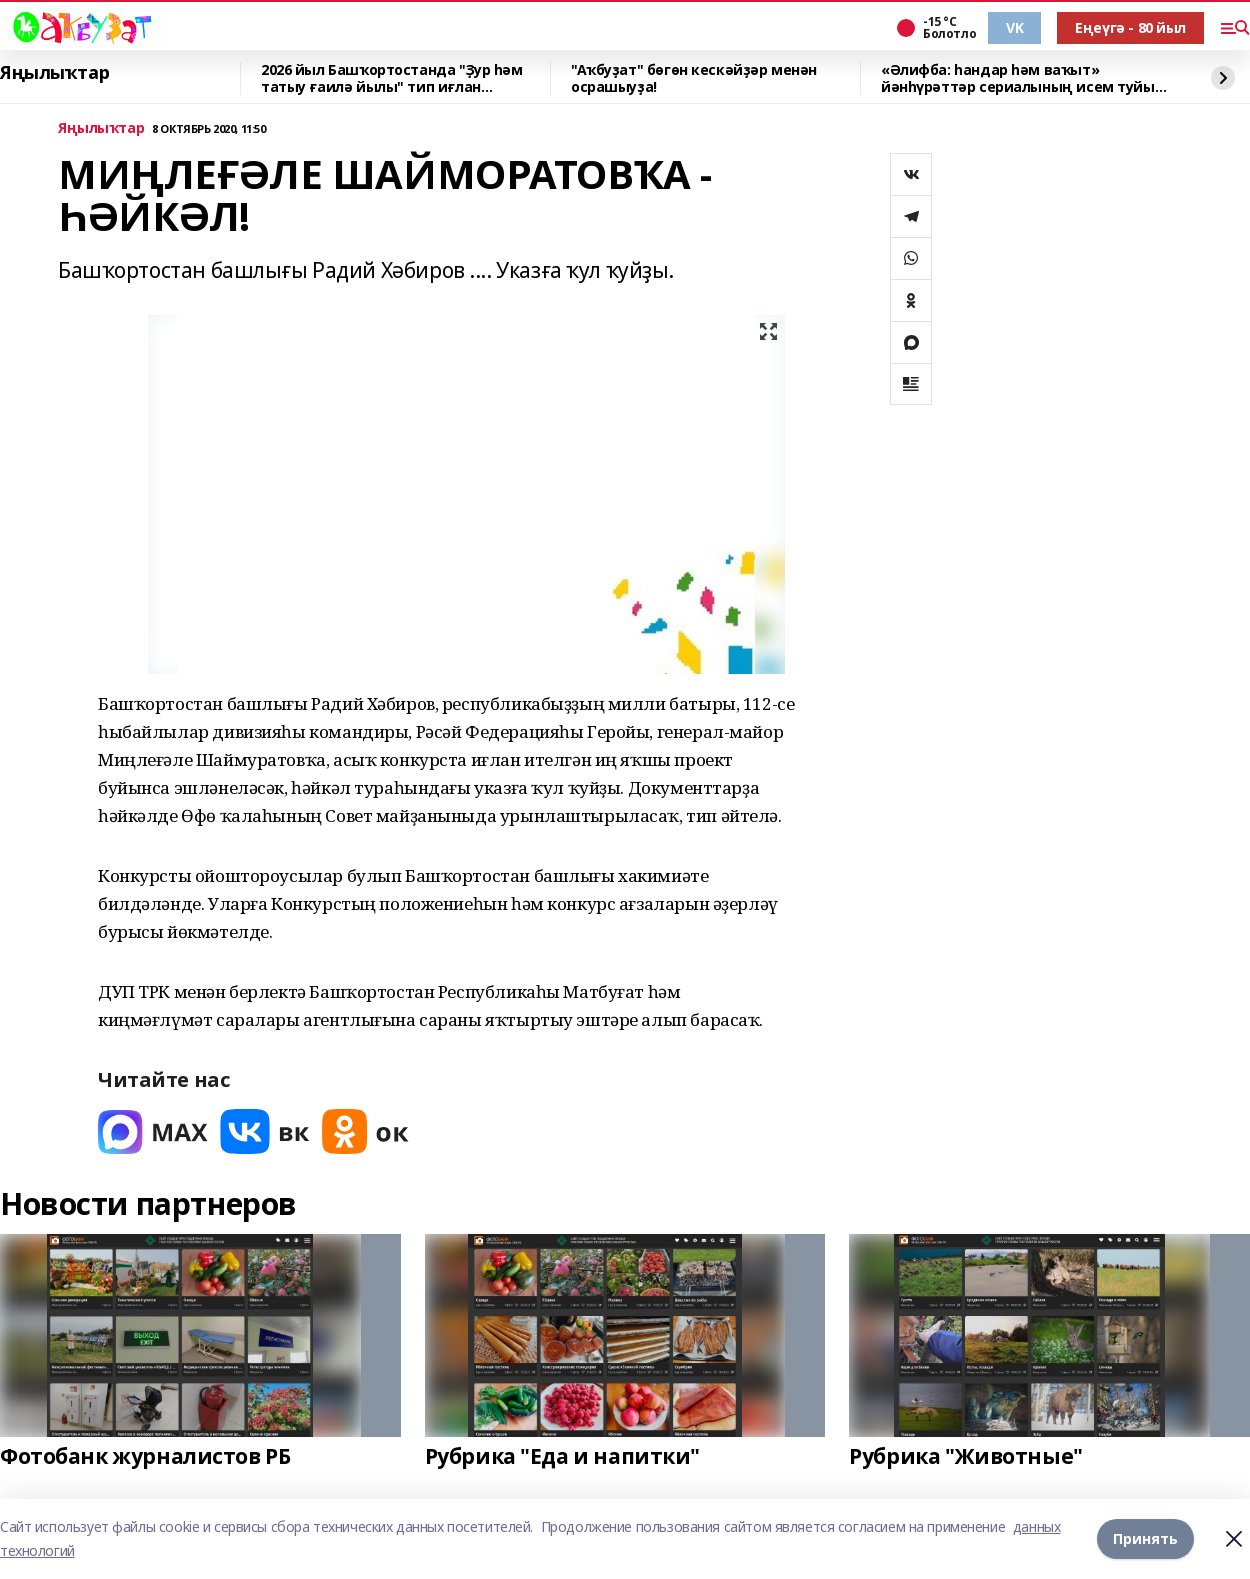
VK (1014, 27)
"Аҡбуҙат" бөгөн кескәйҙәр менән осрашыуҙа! (694, 78)
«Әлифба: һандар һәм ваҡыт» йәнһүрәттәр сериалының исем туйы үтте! (1018, 78)
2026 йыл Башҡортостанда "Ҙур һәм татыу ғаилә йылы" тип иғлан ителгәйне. (392, 78)
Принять (1145, 1538)
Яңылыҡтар (54, 73)
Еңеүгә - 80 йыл (1130, 27)
